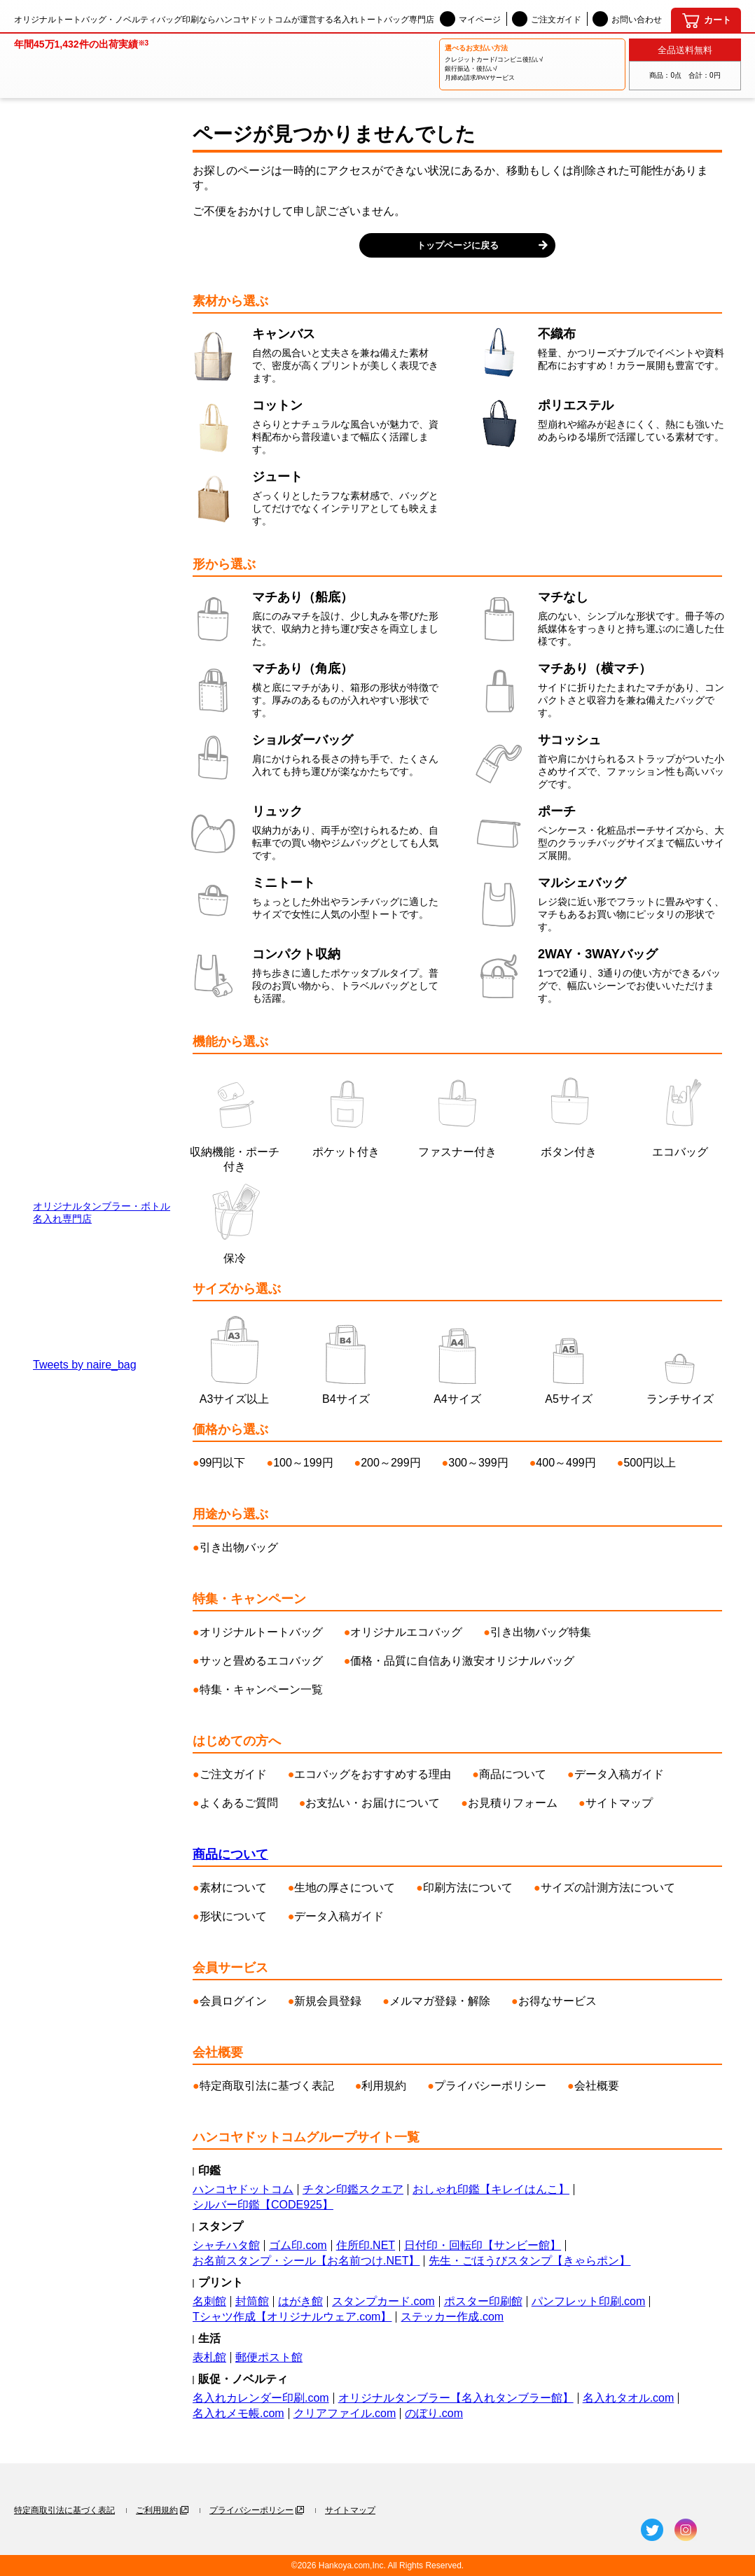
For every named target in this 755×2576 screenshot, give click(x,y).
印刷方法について (468, 1887)
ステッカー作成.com (452, 2317)
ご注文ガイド (546, 19)
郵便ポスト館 (269, 2357)
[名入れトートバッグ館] (81, 59)
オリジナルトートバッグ (261, 1632)
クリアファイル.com (344, 2413)
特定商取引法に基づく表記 (267, 2086)
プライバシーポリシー (490, 2086)
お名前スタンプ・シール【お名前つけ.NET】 (306, 2261)
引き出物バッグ (239, 1547)
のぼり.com (434, 2413)
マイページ (470, 19)
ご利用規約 (157, 2510)
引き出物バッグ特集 (540, 1632)
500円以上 (649, 1463)
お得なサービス (557, 2001)
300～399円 (478, 1463)
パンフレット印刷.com (589, 2301)
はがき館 (300, 2301)
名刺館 (209, 2301)
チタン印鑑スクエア (353, 2189)
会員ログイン (233, 2001)
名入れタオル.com (628, 2398)
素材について (233, 1887)
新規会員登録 (327, 2001)
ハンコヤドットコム (243, 2189)
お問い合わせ (627, 19)
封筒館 (252, 2301)
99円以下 (223, 1463)
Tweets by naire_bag (85, 1365)
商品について (512, 1774)
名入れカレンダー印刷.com (261, 2398)
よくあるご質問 (239, 1803)
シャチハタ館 (226, 2245)
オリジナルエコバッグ (406, 1632)
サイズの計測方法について (608, 1887)
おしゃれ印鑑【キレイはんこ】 (491, 2189)
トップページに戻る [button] (458, 245)
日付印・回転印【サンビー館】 (482, 2245)
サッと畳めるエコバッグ (261, 1661)
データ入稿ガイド (619, 1774)
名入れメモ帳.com (238, 2413)
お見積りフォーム (512, 1803)
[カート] (706, 20)
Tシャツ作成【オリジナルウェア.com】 (292, 2317)
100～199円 (303, 1463)
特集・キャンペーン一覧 (261, 1689)
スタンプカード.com (383, 2301)
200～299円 (390, 1463)
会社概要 (596, 2086)
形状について (233, 1916)
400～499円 (565, 1463)
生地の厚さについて (344, 1887)
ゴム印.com (298, 2245)
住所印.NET (365, 2245)
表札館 (209, 2357)
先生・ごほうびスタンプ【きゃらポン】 (529, 2261)
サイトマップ (619, 1803)
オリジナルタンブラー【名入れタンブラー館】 (456, 2398)
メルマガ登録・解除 (439, 2001)
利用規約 (383, 2086)
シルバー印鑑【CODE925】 (263, 2205)
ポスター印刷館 (483, 2301)
